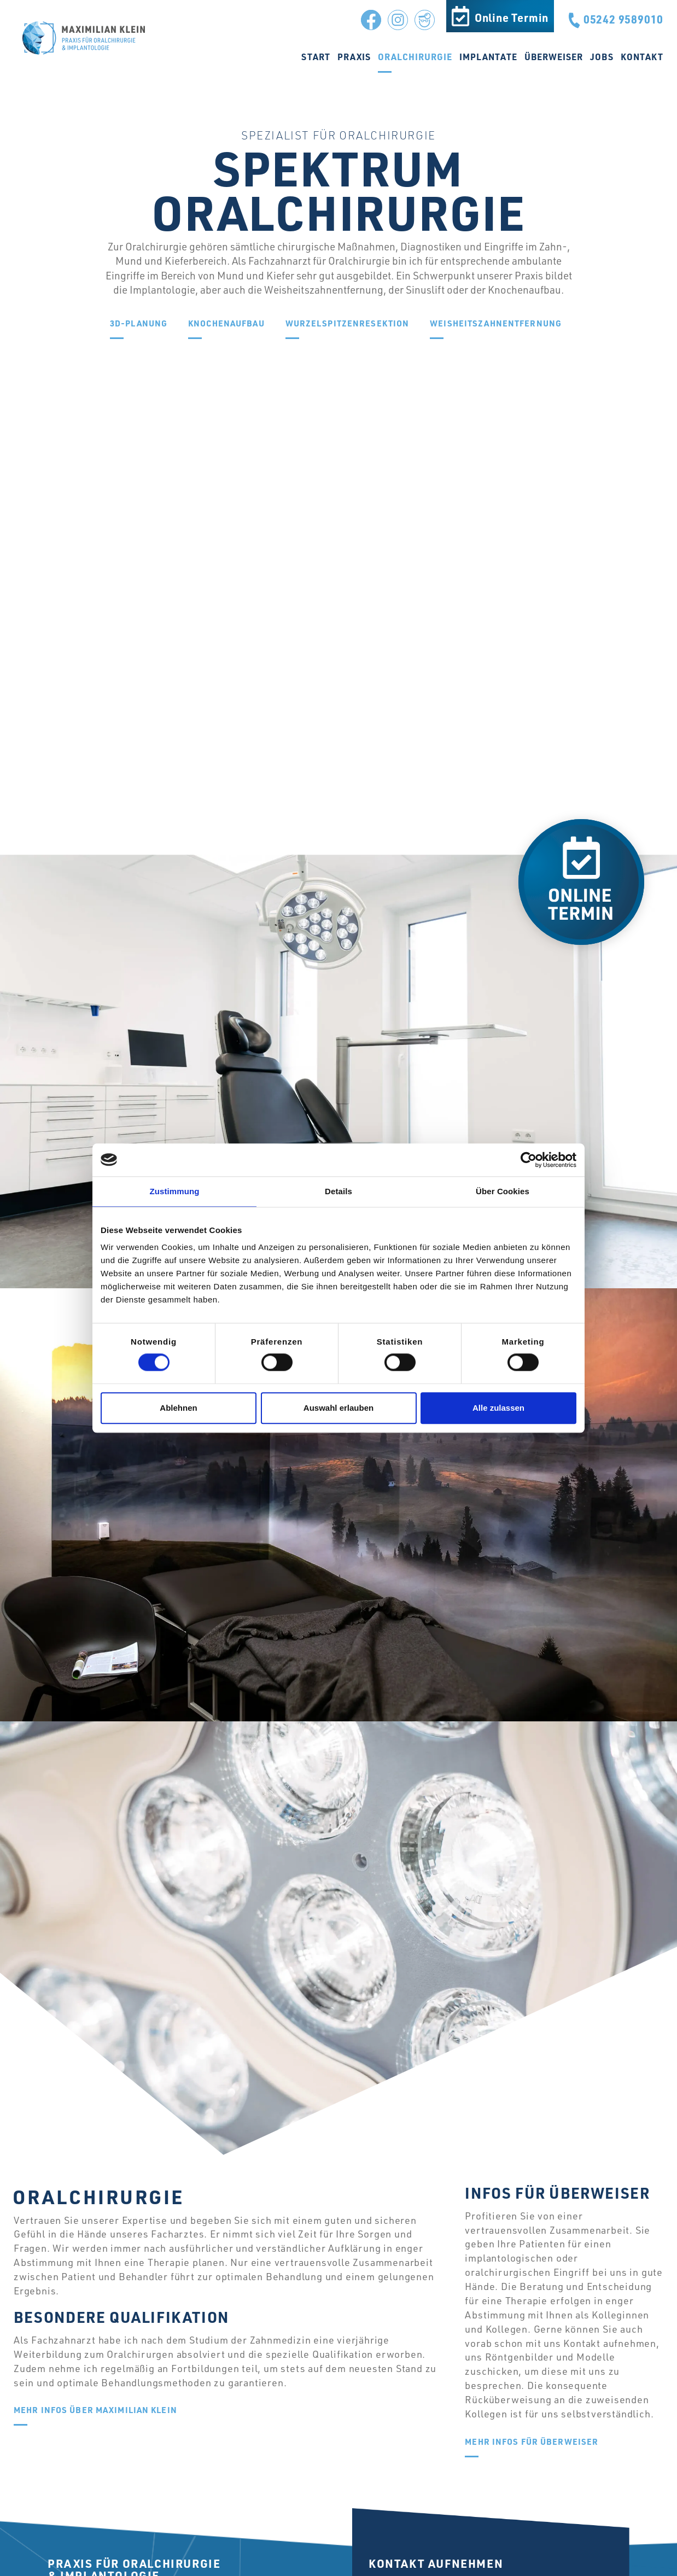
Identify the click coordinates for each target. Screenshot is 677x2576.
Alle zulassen (498, 1407)
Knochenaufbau (226, 324)
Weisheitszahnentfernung (496, 324)
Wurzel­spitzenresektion (347, 324)
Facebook (368, 17)
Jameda (421, 17)
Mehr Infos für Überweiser (531, 2442)
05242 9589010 (623, 19)
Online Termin (511, 17)
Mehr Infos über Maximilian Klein (95, 2410)
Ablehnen (178, 1407)
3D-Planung (138, 324)
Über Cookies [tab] (502, 1191)
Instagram (394, 17)
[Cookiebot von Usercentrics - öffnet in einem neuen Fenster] (528, 1160)
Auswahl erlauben (338, 1407)
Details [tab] (338, 1191)
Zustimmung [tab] (175, 1191)
